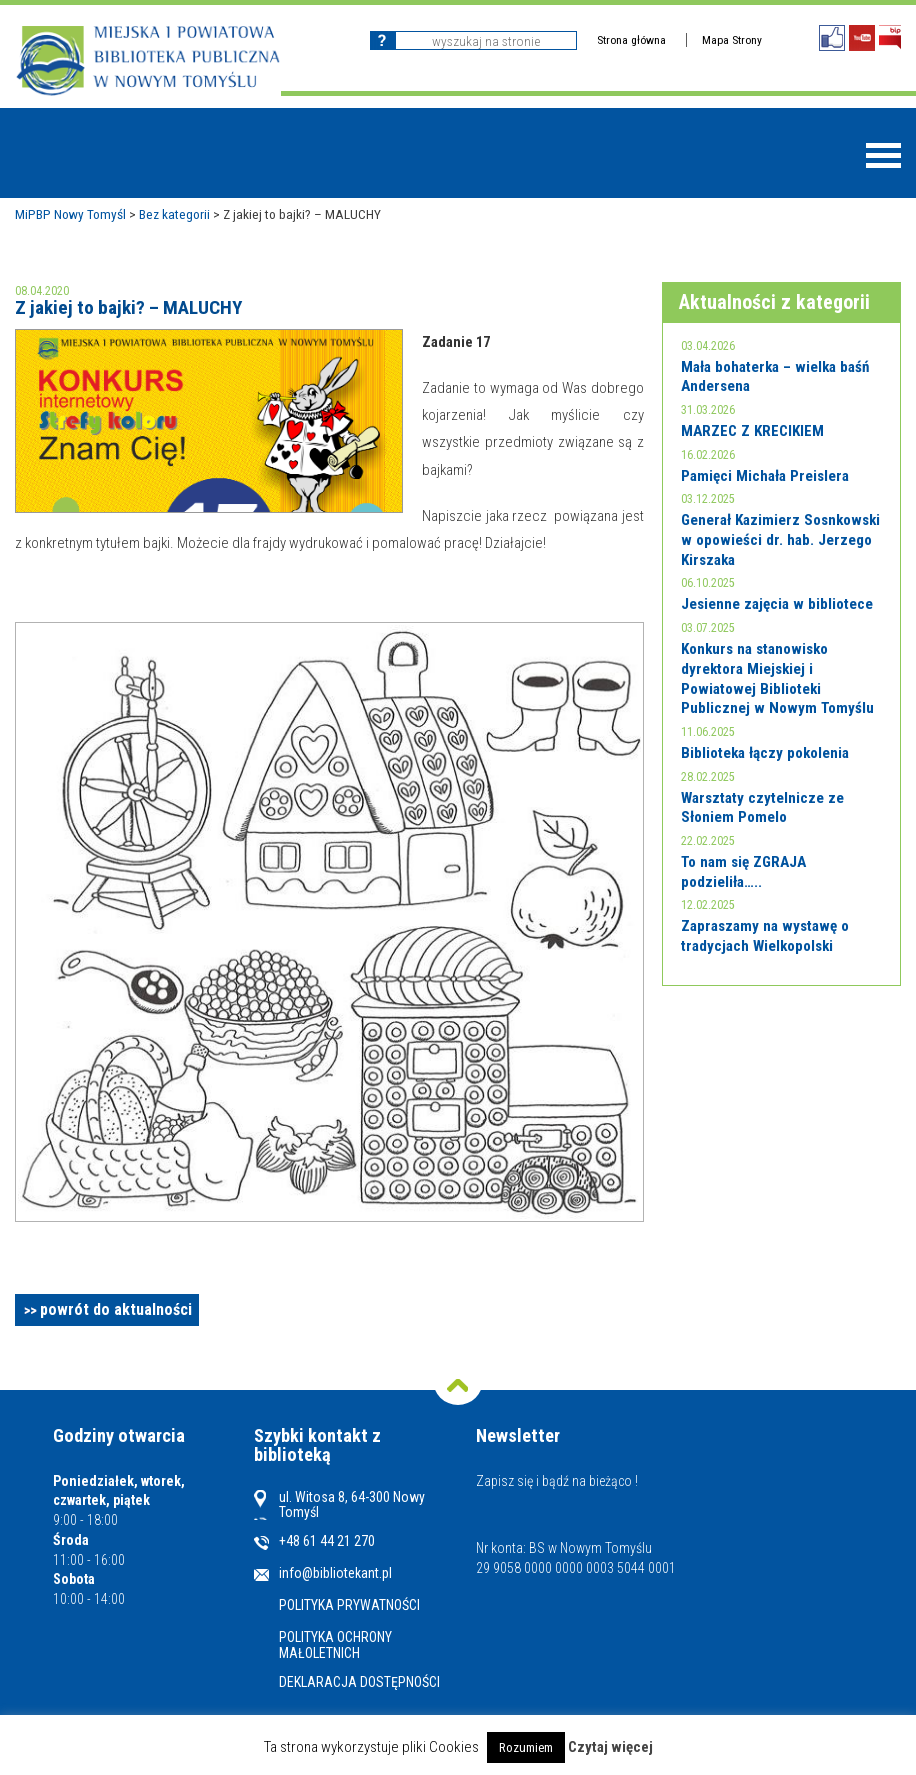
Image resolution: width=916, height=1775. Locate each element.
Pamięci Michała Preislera (765, 476)
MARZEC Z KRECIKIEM (752, 431)
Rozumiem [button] (526, 1747)
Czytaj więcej (610, 1747)
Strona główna (631, 40)
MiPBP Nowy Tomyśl (70, 214)
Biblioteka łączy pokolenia (765, 753)
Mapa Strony (732, 40)
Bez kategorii (174, 214)
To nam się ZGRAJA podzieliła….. (743, 872)
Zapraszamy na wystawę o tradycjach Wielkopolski (765, 936)
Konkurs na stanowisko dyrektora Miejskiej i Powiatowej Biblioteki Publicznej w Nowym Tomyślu (777, 678)
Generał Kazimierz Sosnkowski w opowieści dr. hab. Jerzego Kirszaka (780, 539)
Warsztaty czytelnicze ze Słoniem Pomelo (762, 808)
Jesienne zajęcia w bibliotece (777, 604)
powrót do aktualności (116, 1309)
